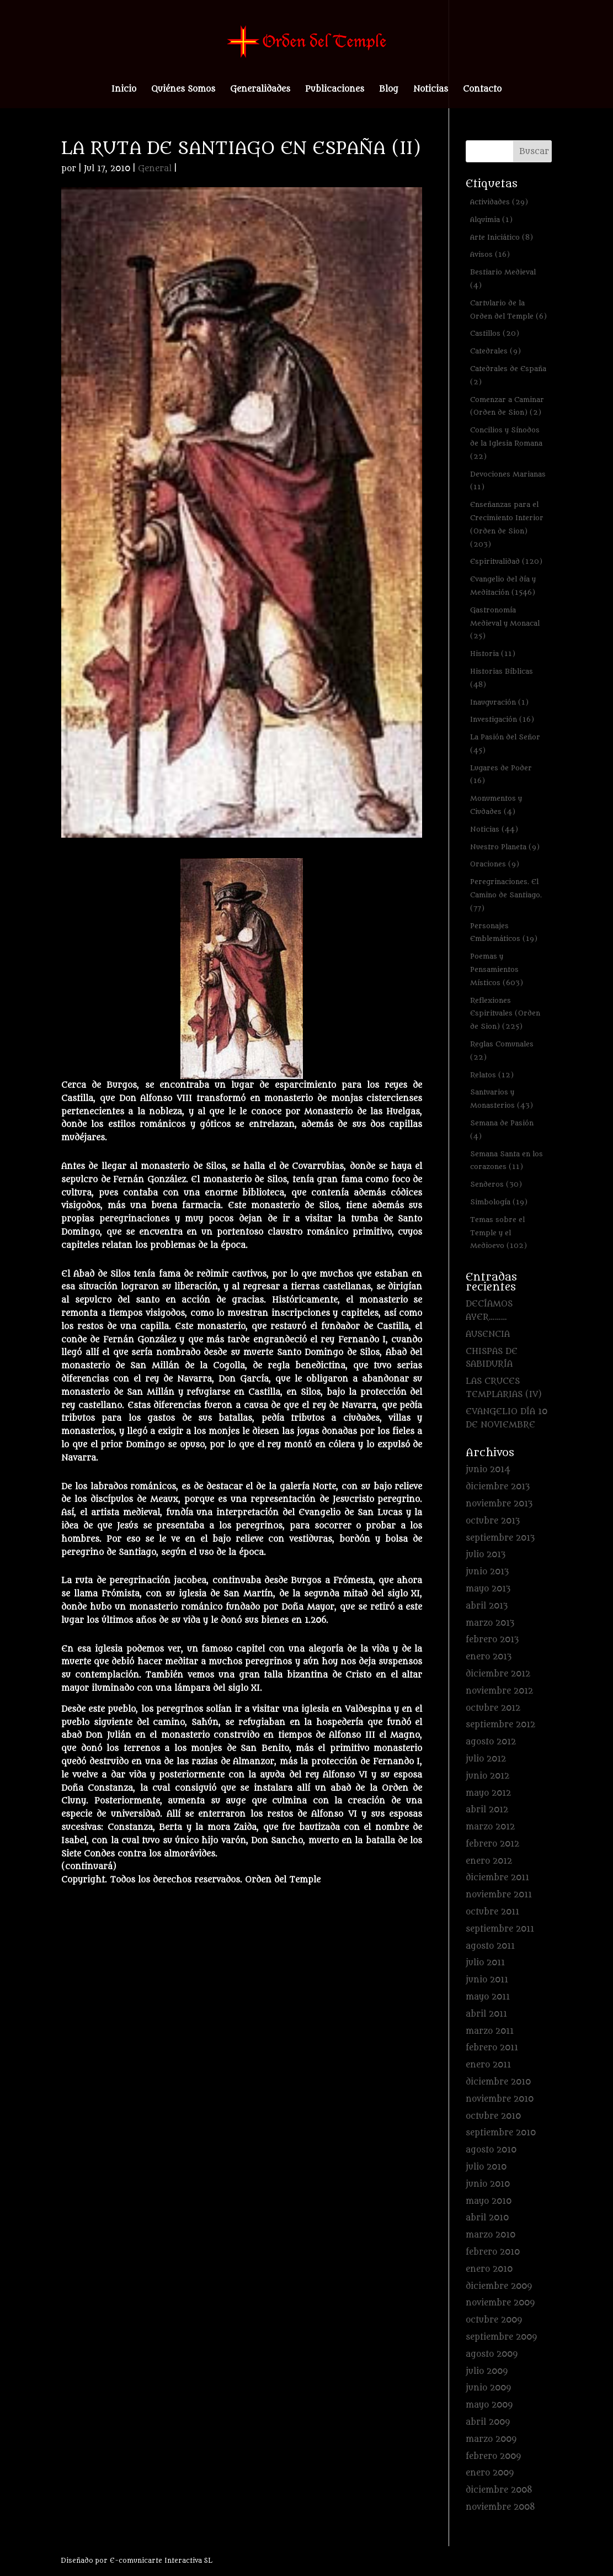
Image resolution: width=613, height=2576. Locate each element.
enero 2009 (490, 2473)
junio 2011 (487, 1980)
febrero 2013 (492, 1639)
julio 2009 (487, 2371)
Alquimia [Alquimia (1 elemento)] (491, 219)
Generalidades (260, 90)
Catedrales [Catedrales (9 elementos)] (495, 351)
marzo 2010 (490, 2235)
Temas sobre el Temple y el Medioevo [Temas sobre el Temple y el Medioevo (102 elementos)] (498, 1232)
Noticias (430, 90)
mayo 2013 (488, 1589)
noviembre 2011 (499, 1895)
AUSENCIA (488, 1334)
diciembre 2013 (498, 1486)
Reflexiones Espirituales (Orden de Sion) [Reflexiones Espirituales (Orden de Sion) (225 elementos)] (505, 1013)
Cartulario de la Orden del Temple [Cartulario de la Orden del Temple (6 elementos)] (508, 309)
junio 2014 (488, 1469)
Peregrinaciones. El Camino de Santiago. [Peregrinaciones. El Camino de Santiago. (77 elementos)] (506, 894)
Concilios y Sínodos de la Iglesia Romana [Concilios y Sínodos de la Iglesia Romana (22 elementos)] (506, 443)
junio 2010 (488, 2184)
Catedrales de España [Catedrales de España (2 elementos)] (508, 375)
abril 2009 (488, 2422)
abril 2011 (486, 2014)
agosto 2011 (490, 1946)
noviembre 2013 (499, 1504)
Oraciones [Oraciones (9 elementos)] (494, 864)
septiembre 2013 (500, 1538)
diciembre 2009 (499, 2286)
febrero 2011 (492, 2048)
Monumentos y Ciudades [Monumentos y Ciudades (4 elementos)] (496, 805)
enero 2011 (488, 2065)
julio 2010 (486, 2167)
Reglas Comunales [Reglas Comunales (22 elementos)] (502, 1050)
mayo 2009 (489, 2405)
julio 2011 (485, 1962)
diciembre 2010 (498, 2082)
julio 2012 (486, 1759)
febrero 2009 (493, 2456)
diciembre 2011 (497, 1877)
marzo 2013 (490, 1623)
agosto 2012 (491, 1742)
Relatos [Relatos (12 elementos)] (492, 1075)
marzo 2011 (490, 2031)
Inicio (123, 90)
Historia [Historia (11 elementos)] (492, 653)
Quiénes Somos (183, 90)
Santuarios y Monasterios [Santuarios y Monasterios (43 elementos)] (501, 1098)
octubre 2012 (493, 1708)
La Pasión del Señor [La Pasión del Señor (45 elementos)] (505, 743)
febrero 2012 (492, 1844)
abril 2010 (487, 2218)
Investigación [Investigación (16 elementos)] (502, 719)
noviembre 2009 (500, 2303)
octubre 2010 (493, 2116)
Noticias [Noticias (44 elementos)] (494, 829)
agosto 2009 (492, 2354)
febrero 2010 (493, 2252)
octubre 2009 (494, 2320)
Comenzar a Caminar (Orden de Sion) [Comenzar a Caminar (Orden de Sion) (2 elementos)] (507, 406)
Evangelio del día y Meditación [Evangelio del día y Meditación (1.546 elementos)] (503, 585)
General (155, 168)
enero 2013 (488, 1657)
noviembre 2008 (500, 2507)
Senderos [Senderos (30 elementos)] (496, 1184)
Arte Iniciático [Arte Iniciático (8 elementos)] (501, 237)
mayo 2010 (488, 2201)
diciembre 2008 (499, 2490)
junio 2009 (488, 2388)
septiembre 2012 (500, 1724)
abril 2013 (487, 1606)
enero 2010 (489, 2269)
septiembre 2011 (500, 1929)
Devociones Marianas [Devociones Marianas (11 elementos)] (508, 480)
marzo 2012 (490, 1827)
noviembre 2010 (500, 2099)
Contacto (482, 90)
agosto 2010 (491, 2150)
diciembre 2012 (498, 1674)
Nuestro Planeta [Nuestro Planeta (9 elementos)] (505, 847)
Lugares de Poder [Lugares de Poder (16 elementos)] (501, 774)
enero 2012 (489, 1861)
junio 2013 (487, 1572)
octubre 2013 (493, 1521)
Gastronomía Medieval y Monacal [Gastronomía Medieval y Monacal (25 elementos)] (505, 623)
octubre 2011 (492, 1912)
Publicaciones (334, 90)
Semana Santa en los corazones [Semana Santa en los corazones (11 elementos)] (506, 1160)
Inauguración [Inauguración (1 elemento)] (499, 702)
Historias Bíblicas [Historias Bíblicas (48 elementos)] (501, 678)
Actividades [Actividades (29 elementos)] (499, 202)
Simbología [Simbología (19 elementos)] (498, 1202)
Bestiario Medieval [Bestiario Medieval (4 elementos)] (503, 278)
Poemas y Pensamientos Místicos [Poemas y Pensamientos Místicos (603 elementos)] (496, 969)
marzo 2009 (491, 2439)
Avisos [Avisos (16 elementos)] (490, 254)
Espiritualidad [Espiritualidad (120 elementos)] (506, 561)
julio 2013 (485, 1554)
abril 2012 (487, 1810)
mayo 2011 (488, 1997)
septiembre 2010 (501, 2133)
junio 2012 (487, 1776)
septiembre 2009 (501, 2337)
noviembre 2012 (499, 1691)
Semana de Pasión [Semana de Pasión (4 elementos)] (502, 1129)
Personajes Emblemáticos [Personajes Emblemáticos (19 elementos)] (503, 932)
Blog (388, 90)
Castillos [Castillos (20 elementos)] (494, 333)
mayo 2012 (488, 1793)
